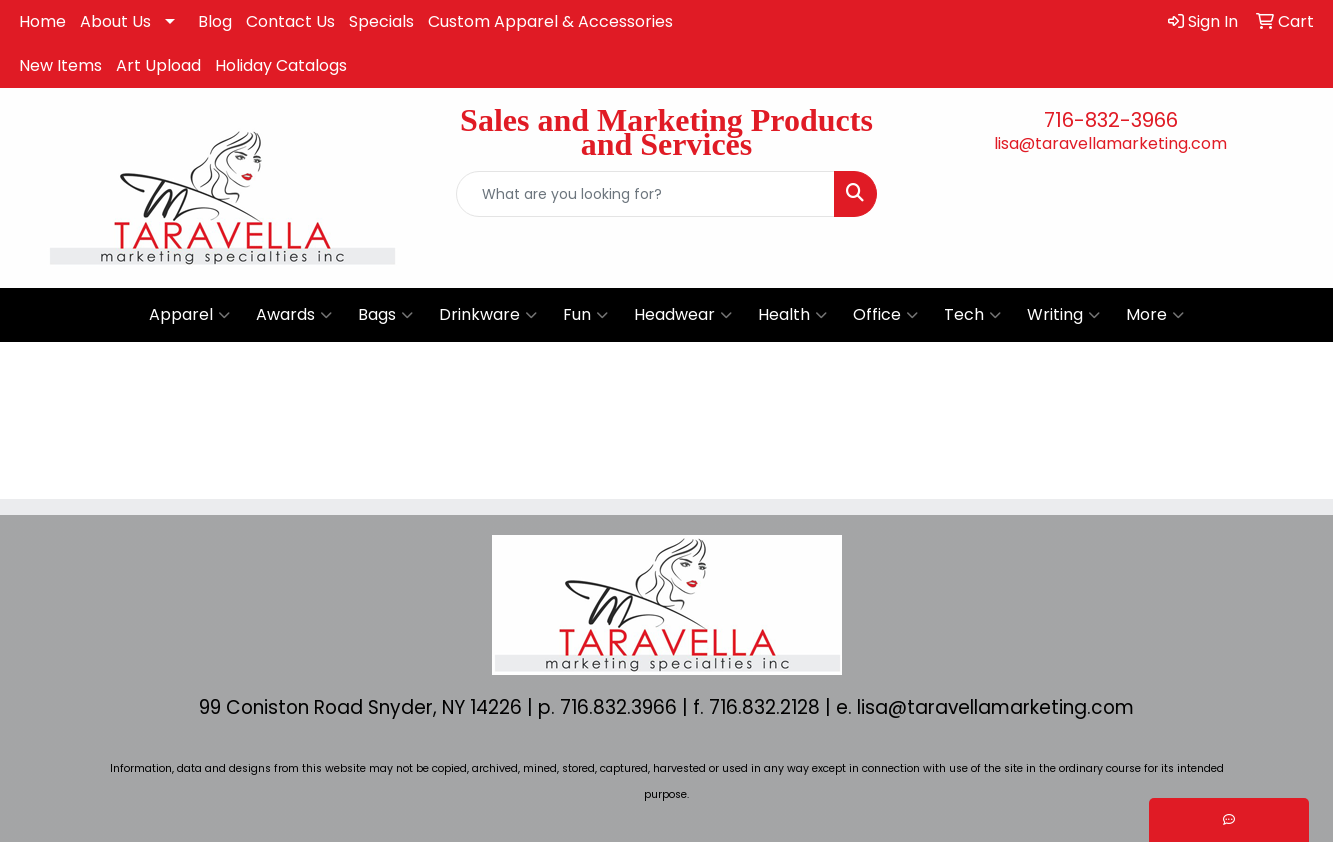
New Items (60, 65)
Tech (972, 315)
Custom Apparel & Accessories (550, 21)
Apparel (189, 315)
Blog (215, 21)
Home (42, 21)
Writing (1063, 315)
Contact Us (290, 21)
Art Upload (158, 65)
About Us (115, 21)
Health (792, 315)
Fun (585, 315)
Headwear (683, 315)
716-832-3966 (1111, 120)
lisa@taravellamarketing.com (1110, 143)
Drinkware (488, 315)
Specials (381, 21)
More (1155, 315)
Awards (294, 315)
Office (885, 315)
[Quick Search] (645, 194)
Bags (385, 315)
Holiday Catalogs (281, 65)
